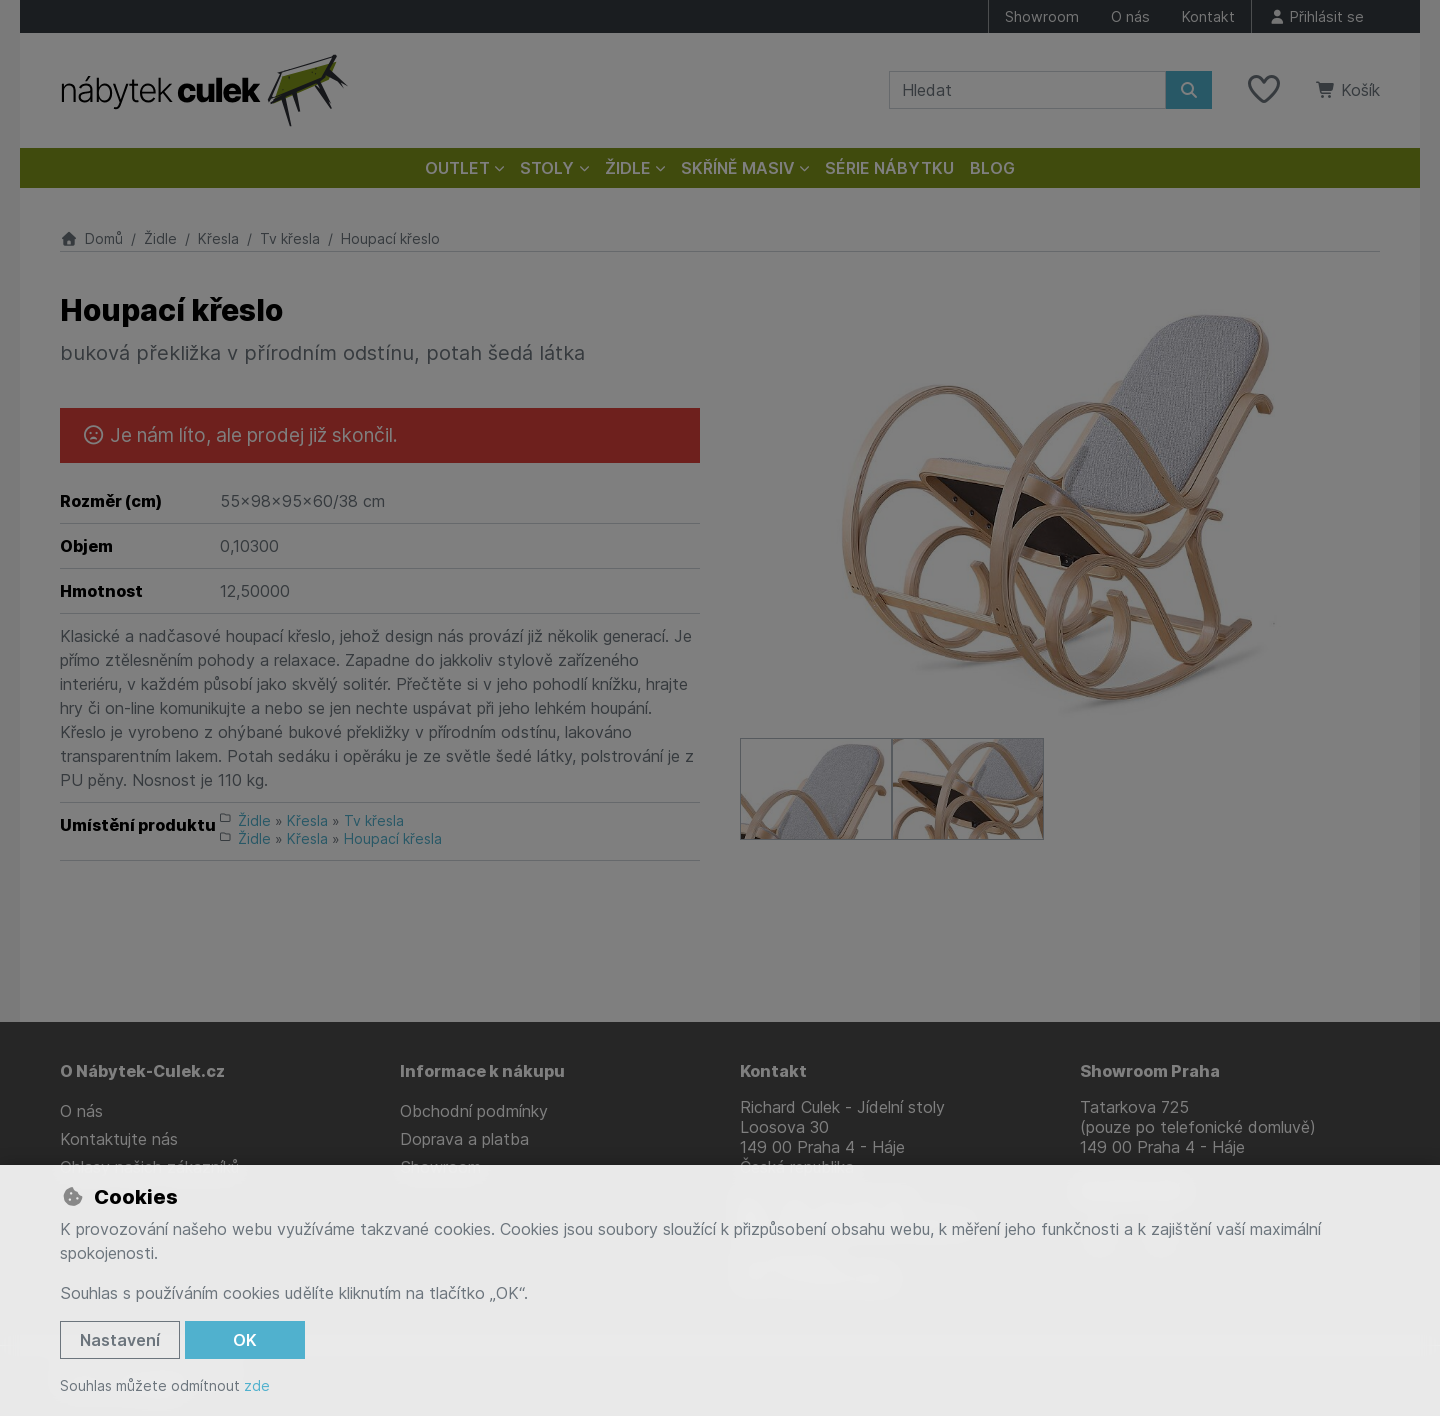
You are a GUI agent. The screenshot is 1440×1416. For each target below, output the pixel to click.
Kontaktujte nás (119, 1139)
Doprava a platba (464, 1139)
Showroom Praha (1150, 1071)
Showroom (1042, 16)
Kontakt (1208, 16)
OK (245, 1340)
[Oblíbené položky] (1264, 90)
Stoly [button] (547, 168)
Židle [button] (628, 168)
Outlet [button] (457, 168)
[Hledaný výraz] (1027, 90)
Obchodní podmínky (474, 1111)
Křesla (218, 238)
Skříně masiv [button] (738, 168)
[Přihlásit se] (1316, 16)
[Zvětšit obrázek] (1060, 505)
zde (257, 1385)
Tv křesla (290, 238)
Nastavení (120, 1340)
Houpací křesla (393, 838)
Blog (992, 168)
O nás (1130, 16)
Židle (160, 238)
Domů (91, 238)
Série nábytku (889, 168)
